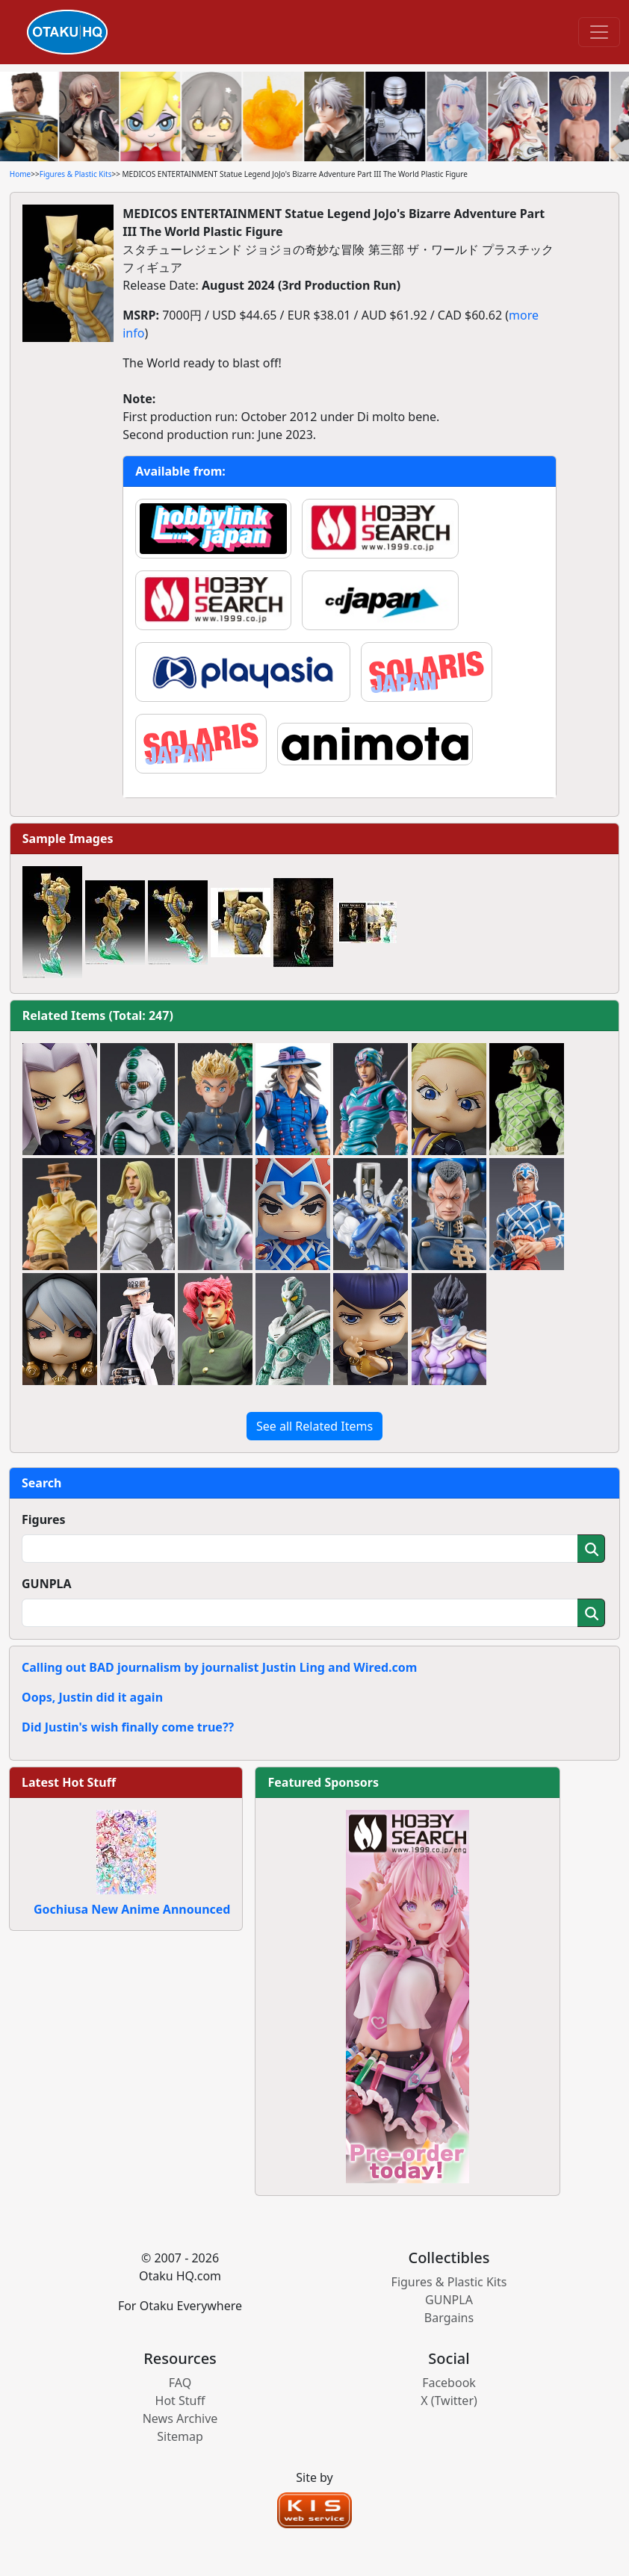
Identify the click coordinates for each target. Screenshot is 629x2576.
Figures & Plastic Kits (76, 174)
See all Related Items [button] (314, 1426)
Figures (44, 1519)
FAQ (180, 2382)
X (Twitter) (449, 2400)
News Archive (180, 2418)
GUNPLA (47, 1583)
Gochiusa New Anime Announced (132, 1909)
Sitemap (180, 2436)
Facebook (449, 2382)
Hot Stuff (180, 2400)
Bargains (449, 2317)
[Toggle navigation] (599, 32)
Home (20, 174)
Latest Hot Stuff (69, 1782)
